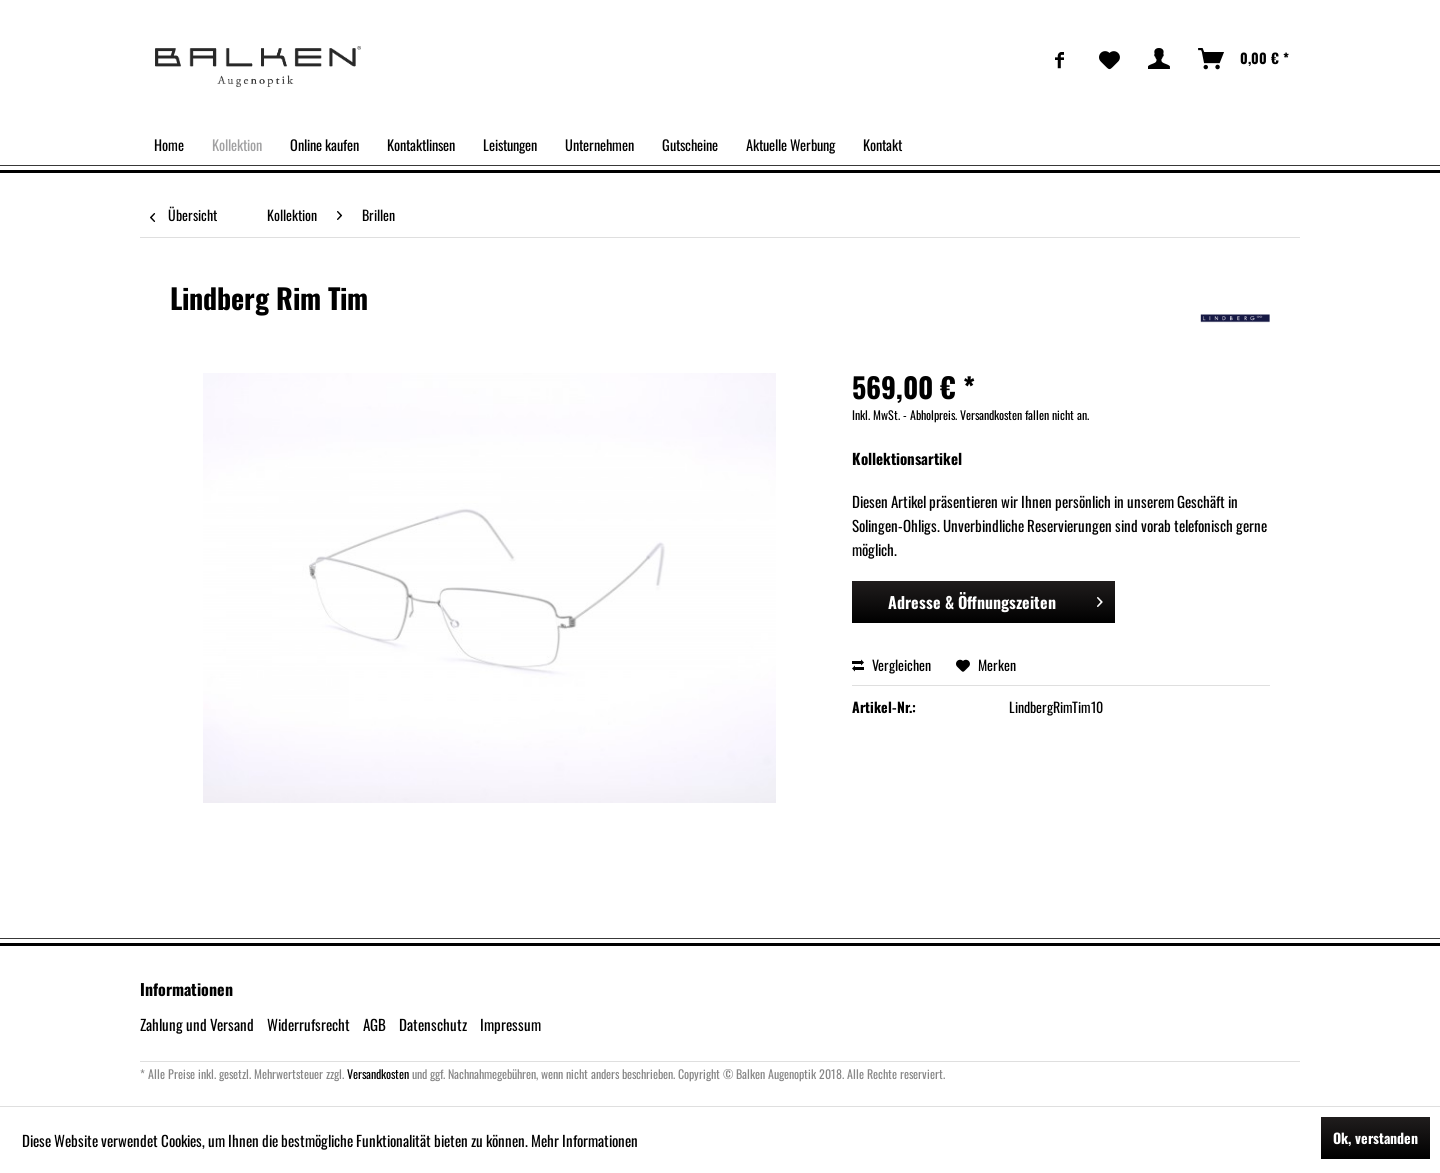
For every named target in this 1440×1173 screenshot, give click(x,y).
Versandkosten (378, 1073)
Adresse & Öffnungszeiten (996, 600)
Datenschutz (433, 1024)
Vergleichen (891, 664)
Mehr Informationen (584, 1140)
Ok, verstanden (1375, 1137)
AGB (374, 1024)
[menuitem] (1060, 59)
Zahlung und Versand (197, 1024)
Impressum (510, 1024)
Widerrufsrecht (308, 1024)
